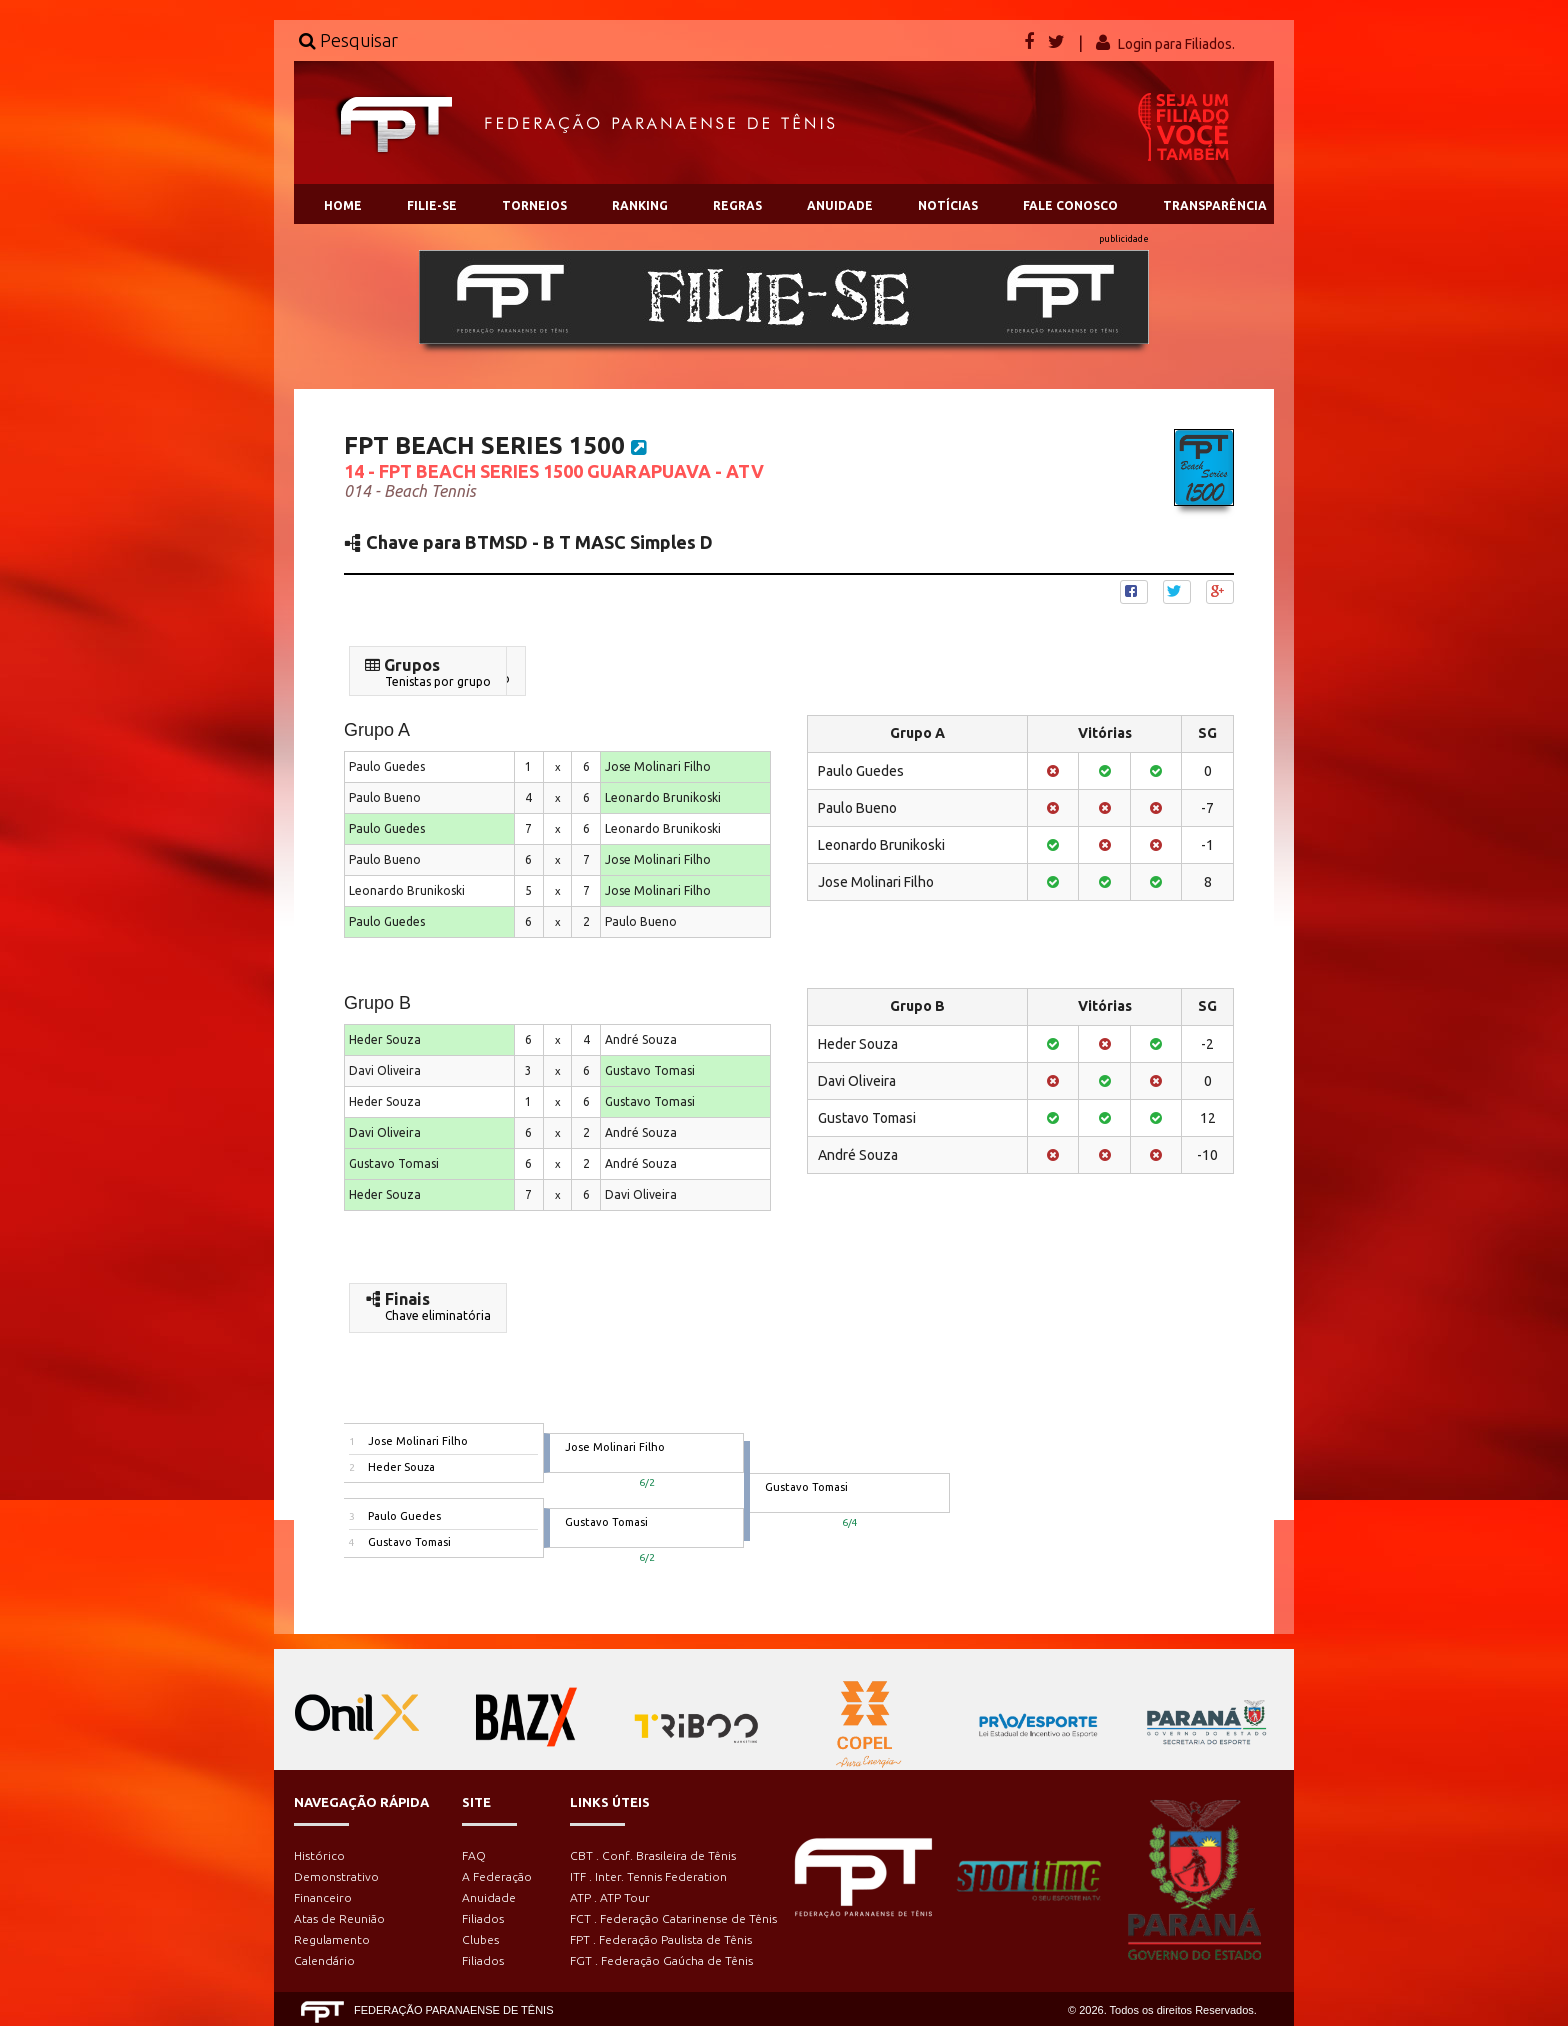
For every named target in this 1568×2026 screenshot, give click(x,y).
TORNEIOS (534, 205)
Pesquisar (348, 40)
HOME (343, 205)
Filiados (483, 1918)
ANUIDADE (840, 205)
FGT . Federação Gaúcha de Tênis (661, 1960)
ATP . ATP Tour (610, 1897)
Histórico (319, 1855)
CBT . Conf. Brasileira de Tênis (653, 1855)
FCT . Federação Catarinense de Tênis (673, 1918)
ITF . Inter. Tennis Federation (648, 1876)
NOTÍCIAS (948, 205)
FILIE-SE (432, 205)
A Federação (497, 1876)
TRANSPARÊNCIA (1215, 205)
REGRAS (737, 205)
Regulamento (332, 1939)
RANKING (640, 205)
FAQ (474, 1855)
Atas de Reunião (339, 1918)
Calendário (324, 1960)
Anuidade (489, 1897)
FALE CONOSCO (1070, 205)
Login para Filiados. (1176, 44)
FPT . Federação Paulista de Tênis (661, 1939)
